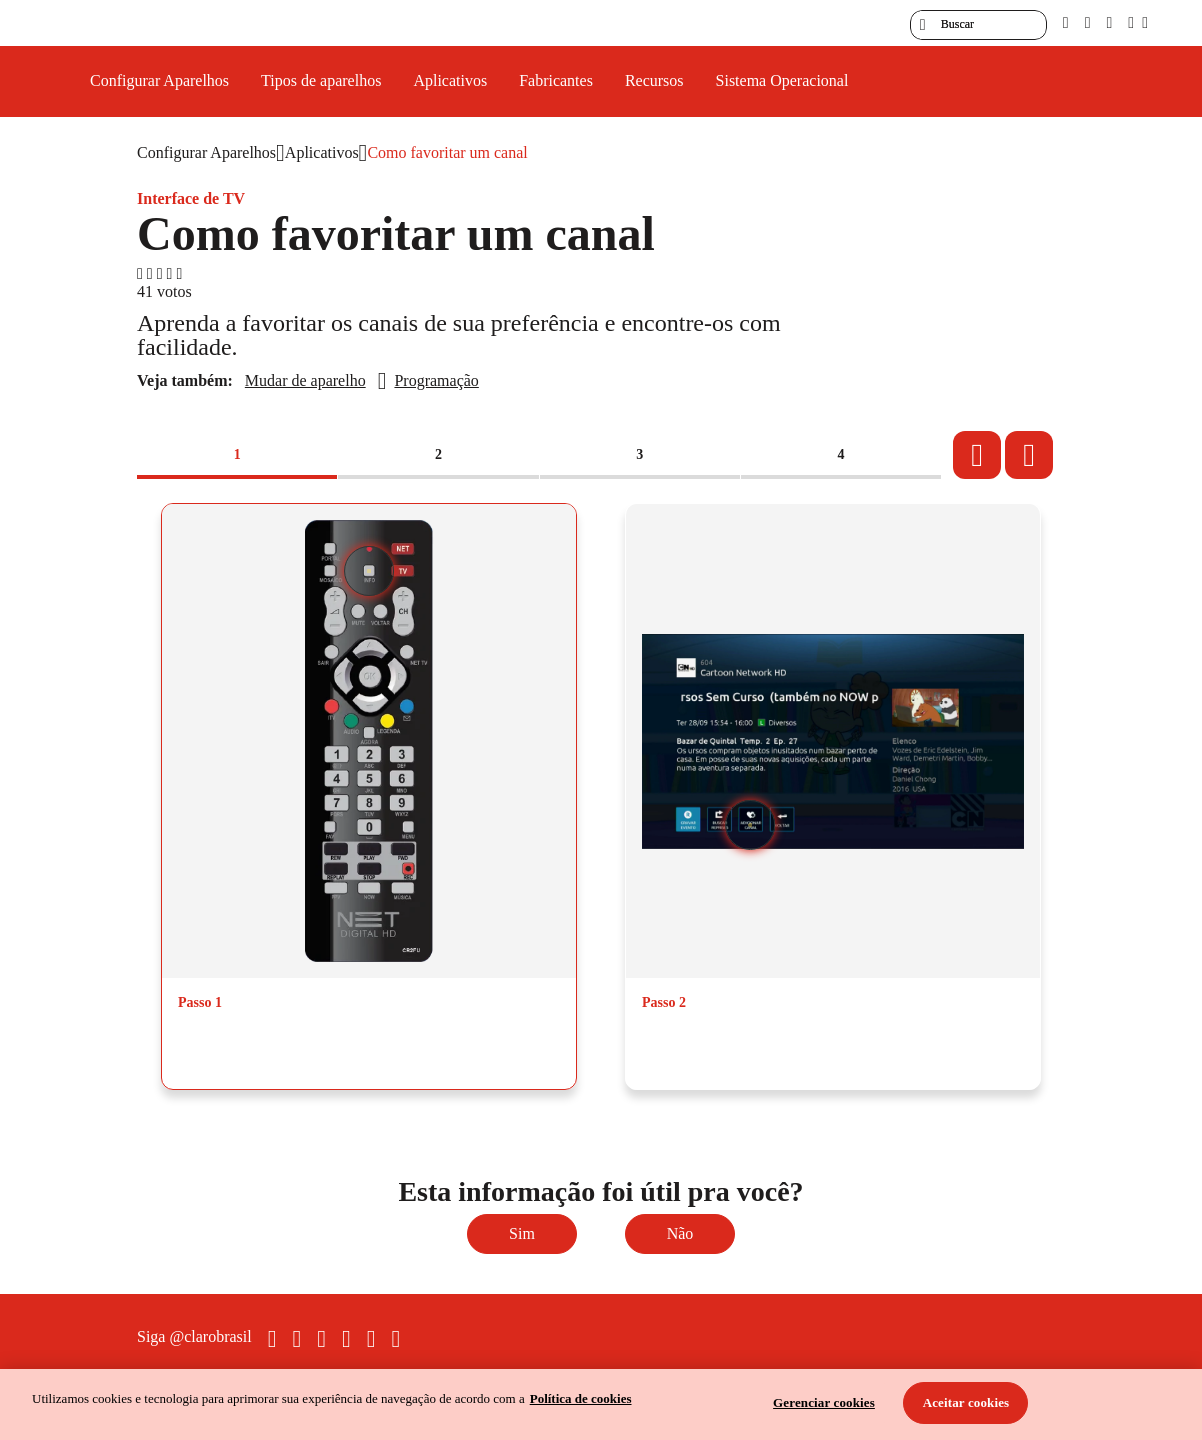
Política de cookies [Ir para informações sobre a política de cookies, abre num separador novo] (581, 1398)
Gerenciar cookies (824, 1402)
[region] (601, 1404)
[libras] (1088, 22)
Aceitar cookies (966, 1402)
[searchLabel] (978, 25)
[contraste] (1109, 22)
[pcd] (1066, 22)
